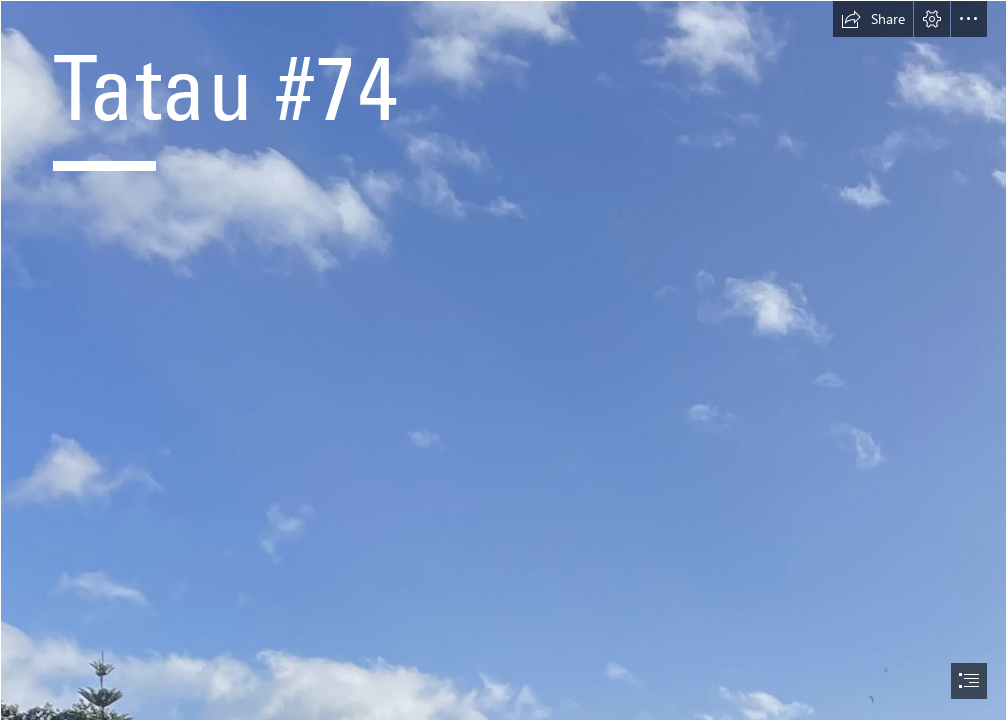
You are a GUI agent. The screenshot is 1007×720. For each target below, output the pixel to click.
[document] (503, 360)
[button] (873, 19)
